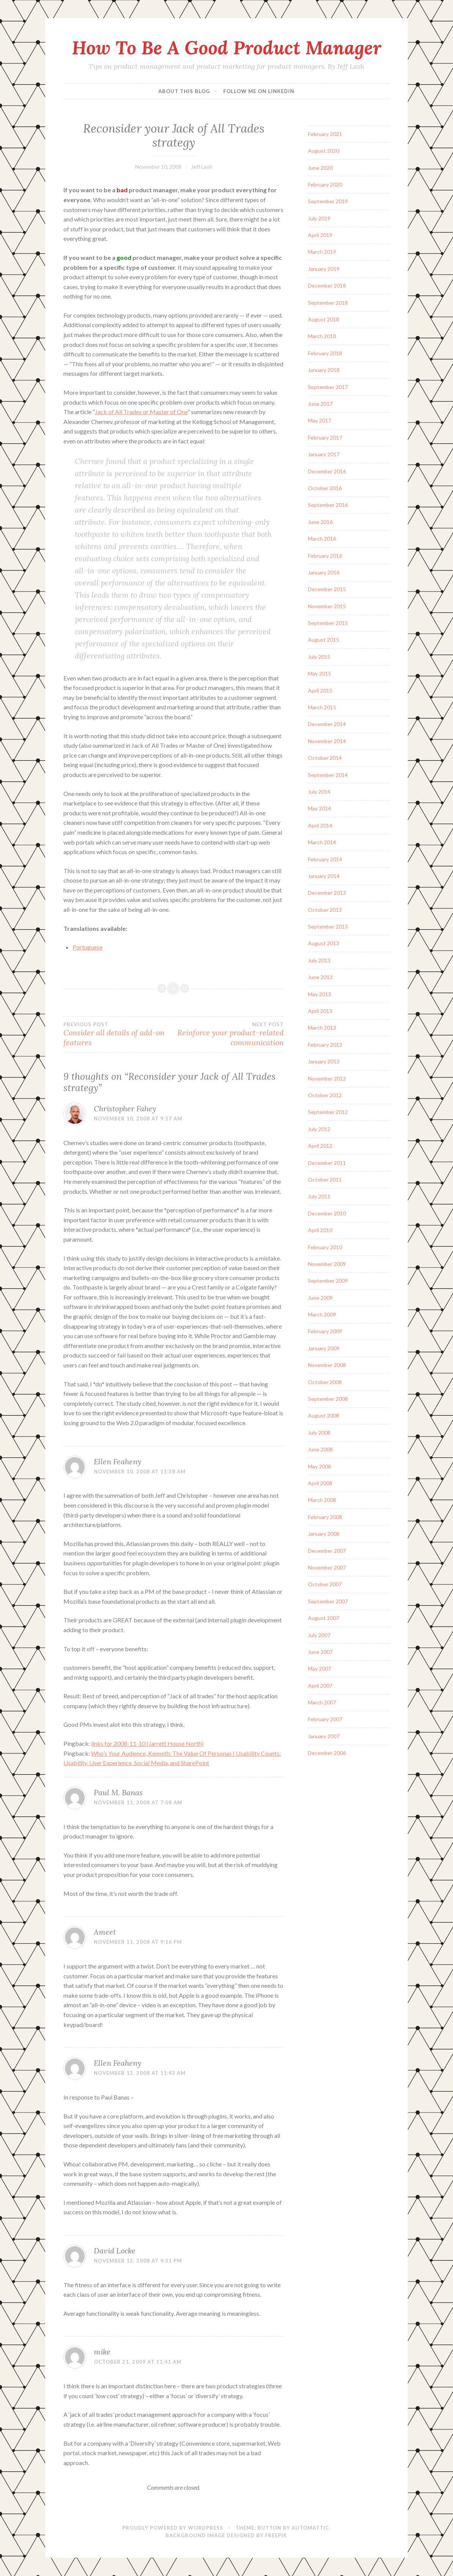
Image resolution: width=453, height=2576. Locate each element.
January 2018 (323, 370)
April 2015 (320, 690)
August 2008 (323, 1415)
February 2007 (325, 1719)
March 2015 (322, 707)
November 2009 (327, 1264)
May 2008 (319, 1466)
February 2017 (325, 437)
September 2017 (328, 387)
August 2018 (323, 319)
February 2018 (325, 353)
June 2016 (320, 522)
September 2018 (328, 302)
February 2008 (325, 1517)
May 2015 (319, 673)
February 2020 (325, 184)
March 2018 (322, 336)
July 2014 (319, 791)
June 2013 (320, 977)
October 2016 (325, 488)
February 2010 (325, 1247)
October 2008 (325, 1382)
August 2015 (323, 639)
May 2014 (319, 808)
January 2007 (323, 1736)
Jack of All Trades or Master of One (141, 411)
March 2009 (322, 1314)
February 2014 (325, 859)
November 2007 (327, 1567)
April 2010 (320, 1230)
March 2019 (322, 251)
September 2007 (328, 1601)
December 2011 (327, 1163)
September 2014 (328, 775)
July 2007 (319, 1635)
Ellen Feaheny (117, 1461)
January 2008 (323, 1533)
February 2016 (325, 555)
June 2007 (320, 1652)
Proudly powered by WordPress (172, 2528)
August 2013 (323, 943)
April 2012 (320, 1145)
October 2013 (325, 910)
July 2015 (319, 656)
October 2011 (325, 1179)
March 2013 (322, 1027)
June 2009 (320, 1297)
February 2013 (325, 1044)
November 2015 (327, 606)
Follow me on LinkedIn (258, 91)
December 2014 (327, 724)
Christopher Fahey (125, 1108)
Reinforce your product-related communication (229, 1034)
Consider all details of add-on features (118, 1034)
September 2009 (328, 1280)
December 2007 (327, 1550)
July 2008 (319, 1432)
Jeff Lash (201, 166)
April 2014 (320, 825)
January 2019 (323, 269)
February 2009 (325, 1331)
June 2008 (320, 1449)
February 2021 (325, 134)
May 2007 (319, 1668)
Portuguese (88, 947)
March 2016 (322, 538)
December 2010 (327, 1213)
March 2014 (322, 842)
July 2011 (319, 1196)
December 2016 (327, 471)
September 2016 (328, 505)
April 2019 (320, 235)
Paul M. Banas (118, 1792)
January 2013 (323, 1061)
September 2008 (328, 1399)
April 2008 (320, 1483)
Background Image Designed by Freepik (226, 2535)
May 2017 (319, 420)
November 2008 (327, 1365)
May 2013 (319, 994)
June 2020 (320, 168)
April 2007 (320, 1685)
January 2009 (323, 1348)
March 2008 (322, 1500)
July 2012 (319, 1129)
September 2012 (328, 1112)
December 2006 (327, 1753)
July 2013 (319, 960)
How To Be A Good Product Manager (226, 47)
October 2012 (325, 1095)
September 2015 (328, 623)
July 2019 (319, 218)
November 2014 (327, 741)
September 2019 (328, 201)
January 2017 (323, 454)
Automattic (310, 2528)
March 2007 (322, 1702)
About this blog (184, 91)
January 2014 (323, 876)
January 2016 (323, 572)
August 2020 (323, 150)
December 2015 (327, 589)
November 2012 (327, 1078)
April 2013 (320, 1011)
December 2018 (327, 285)
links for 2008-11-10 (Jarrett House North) (147, 1743)
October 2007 (325, 1584)
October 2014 (325, 758)
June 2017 (320, 403)
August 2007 (323, 1618)
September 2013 (328, 926)
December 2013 (327, 892)
